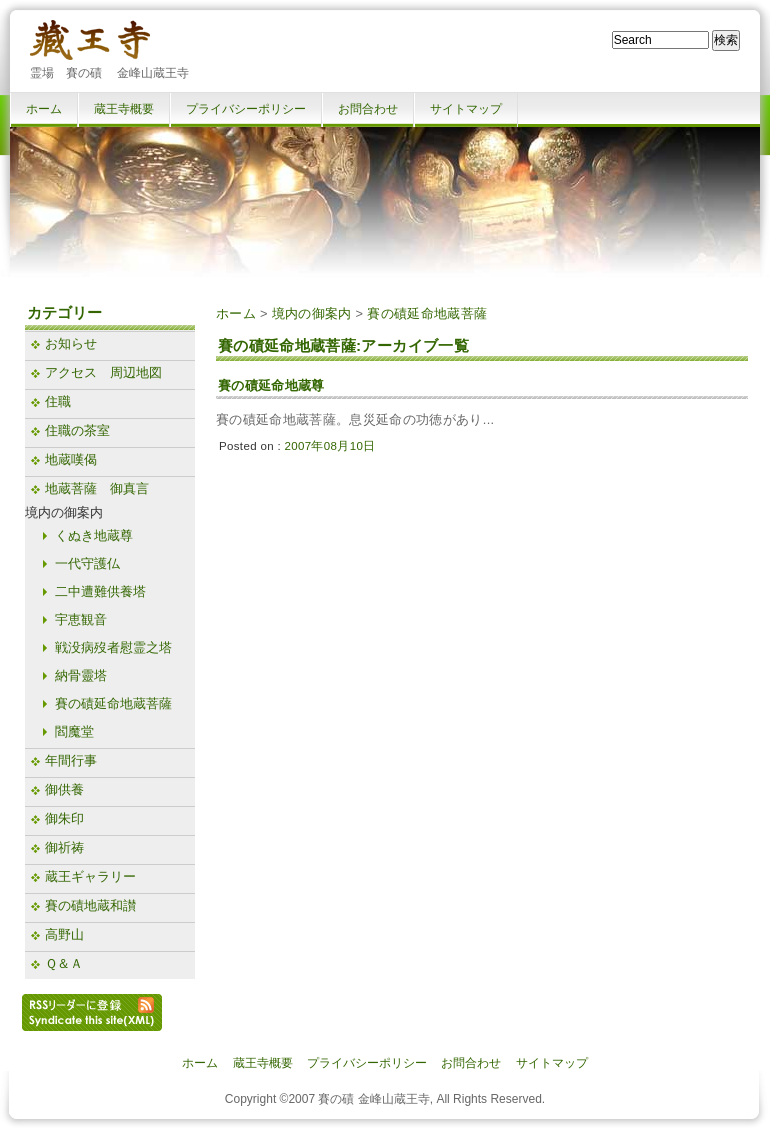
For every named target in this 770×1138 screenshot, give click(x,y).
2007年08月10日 (330, 446)
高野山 (64, 934)
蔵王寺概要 (124, 109)
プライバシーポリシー (246, 109)
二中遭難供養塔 (100, 591)
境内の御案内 (312, 313)
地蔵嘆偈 (71, 459)
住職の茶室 (77, 430)
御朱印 (64, 818)
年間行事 (71, 760)
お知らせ (71, 343)
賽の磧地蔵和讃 (90, 905)
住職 (58, 401)
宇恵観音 (81, 619)
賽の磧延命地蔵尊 (271, 385)
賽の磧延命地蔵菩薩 (427, 313)
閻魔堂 (74, 731)
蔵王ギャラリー (90, 876)
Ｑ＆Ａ (64, 963)
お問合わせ (368, 109)
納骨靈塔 (81, 675)
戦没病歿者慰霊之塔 (113, 647)
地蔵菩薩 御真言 (97, 488)
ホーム (44, 109)
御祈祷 (64, 847)
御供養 (64, 789)
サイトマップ (466, 109)
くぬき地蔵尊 (94, 535)
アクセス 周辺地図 (103, 372)
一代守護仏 (87, 563)
